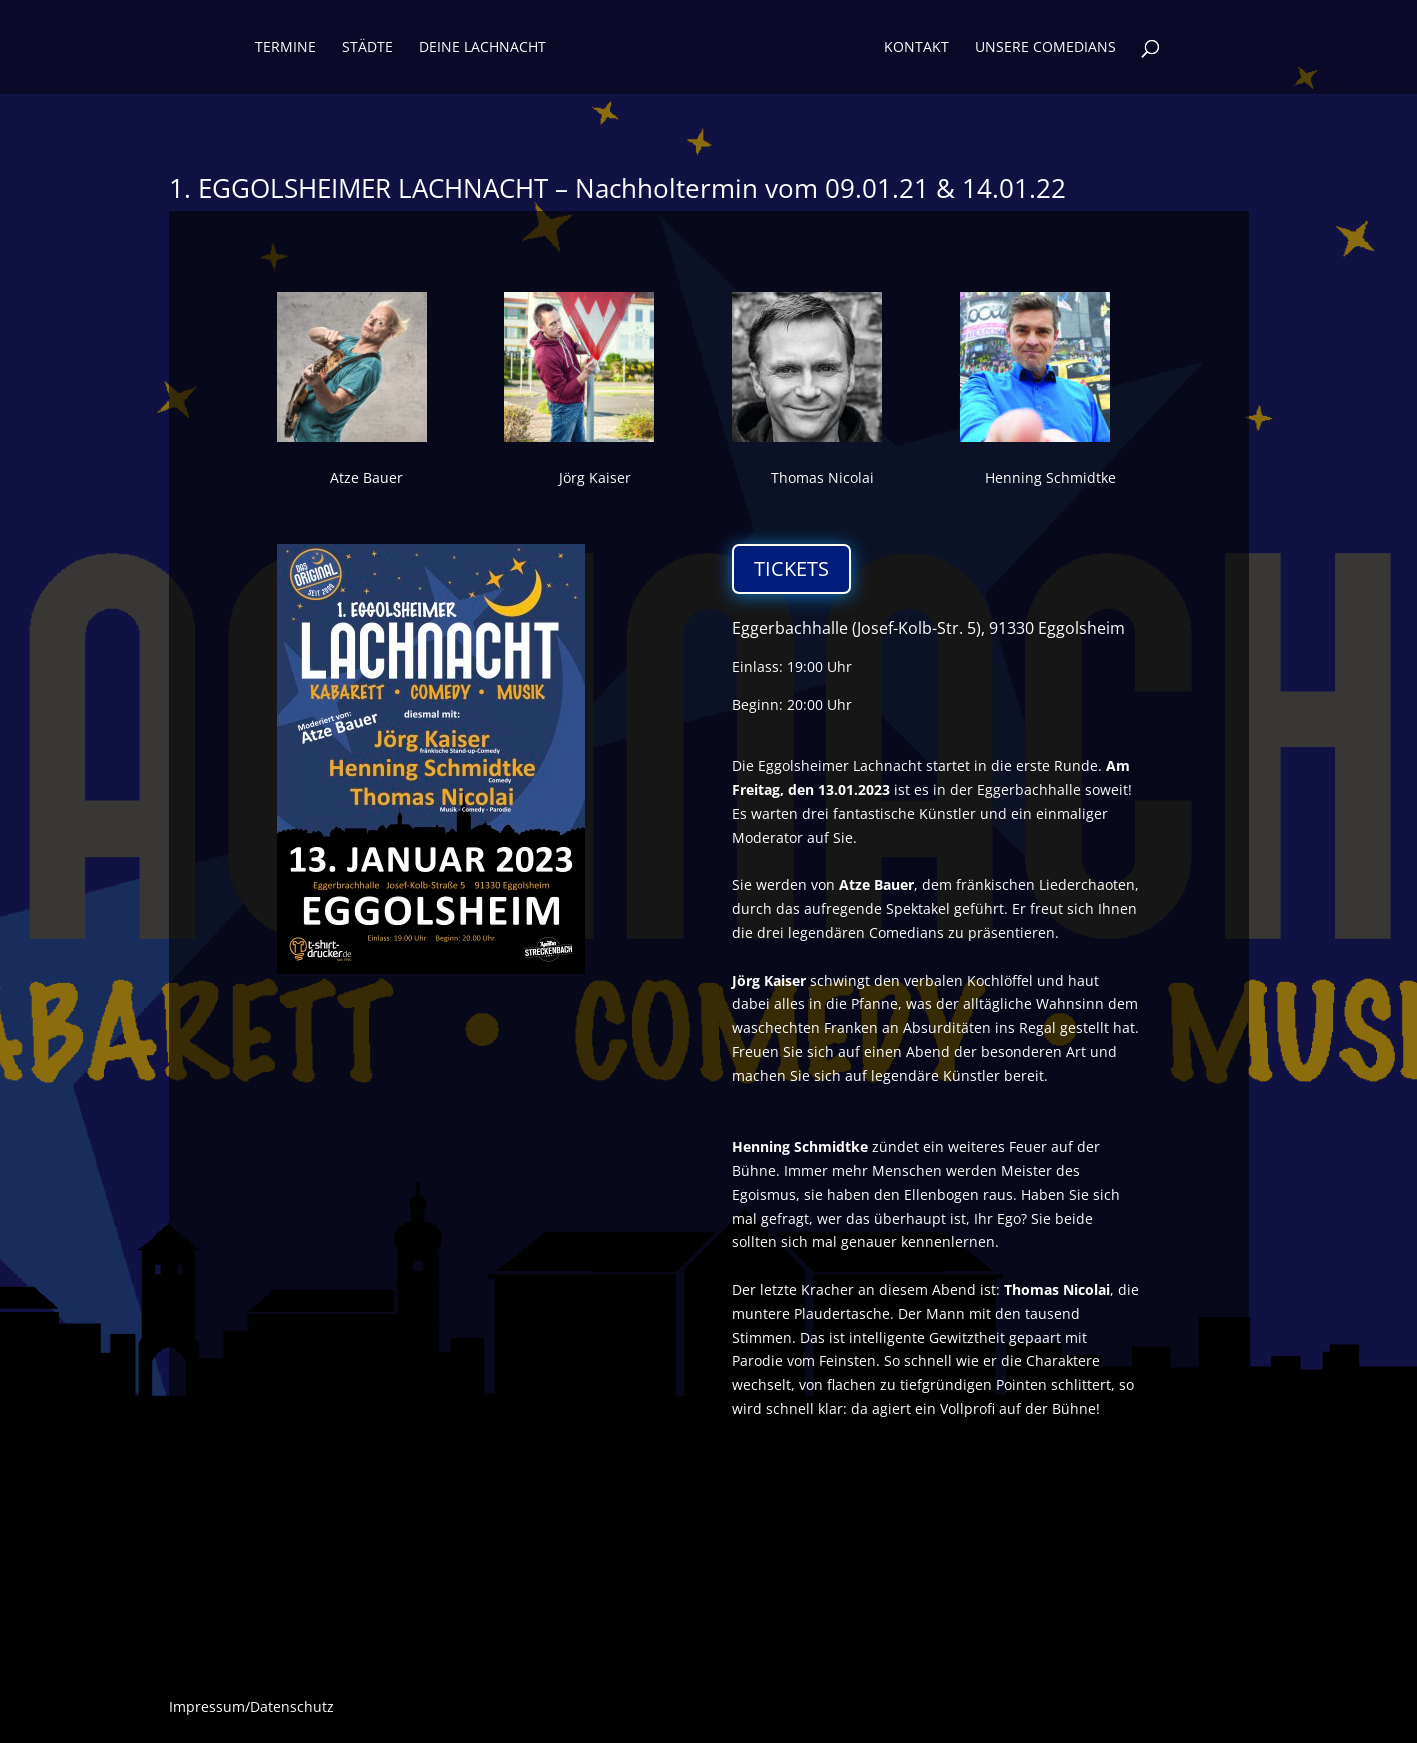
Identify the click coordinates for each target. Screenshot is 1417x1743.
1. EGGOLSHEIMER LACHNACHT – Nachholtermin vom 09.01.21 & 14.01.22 (617, 188)
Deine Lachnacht (482, 48)
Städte (367, 48)
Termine (285, 48)
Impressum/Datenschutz (251, 1708)
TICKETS (791, 568)
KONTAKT (916, 48)
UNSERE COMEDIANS (1045, 48)
